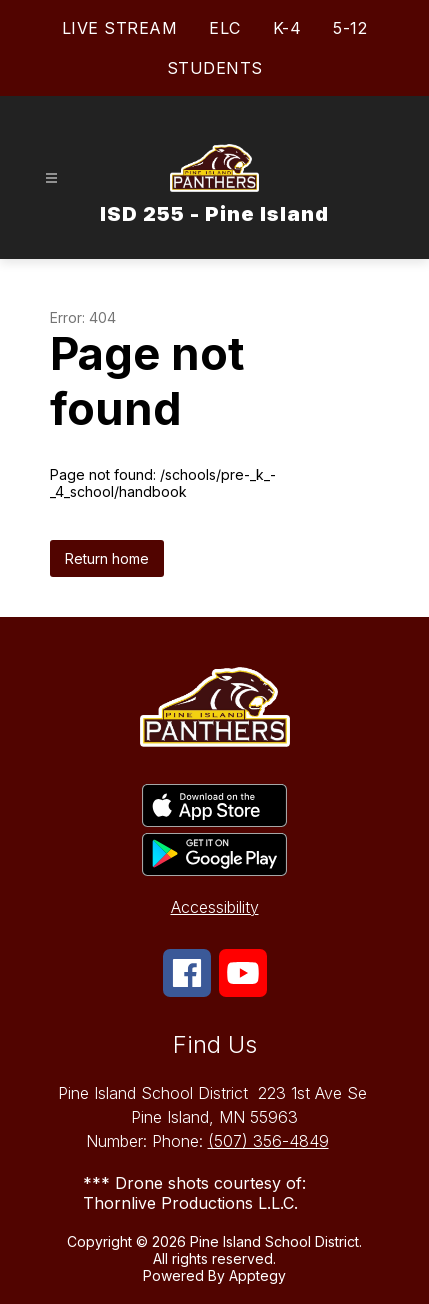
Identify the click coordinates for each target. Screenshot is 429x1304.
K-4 (287, 28)
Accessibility (215, 907)
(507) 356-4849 (268, 1141)
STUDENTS (215, 68)
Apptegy (257, 1275)
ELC (225, 28)
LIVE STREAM (120, 28)
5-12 (350, 28)
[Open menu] (51, 178)
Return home (107, 558)
